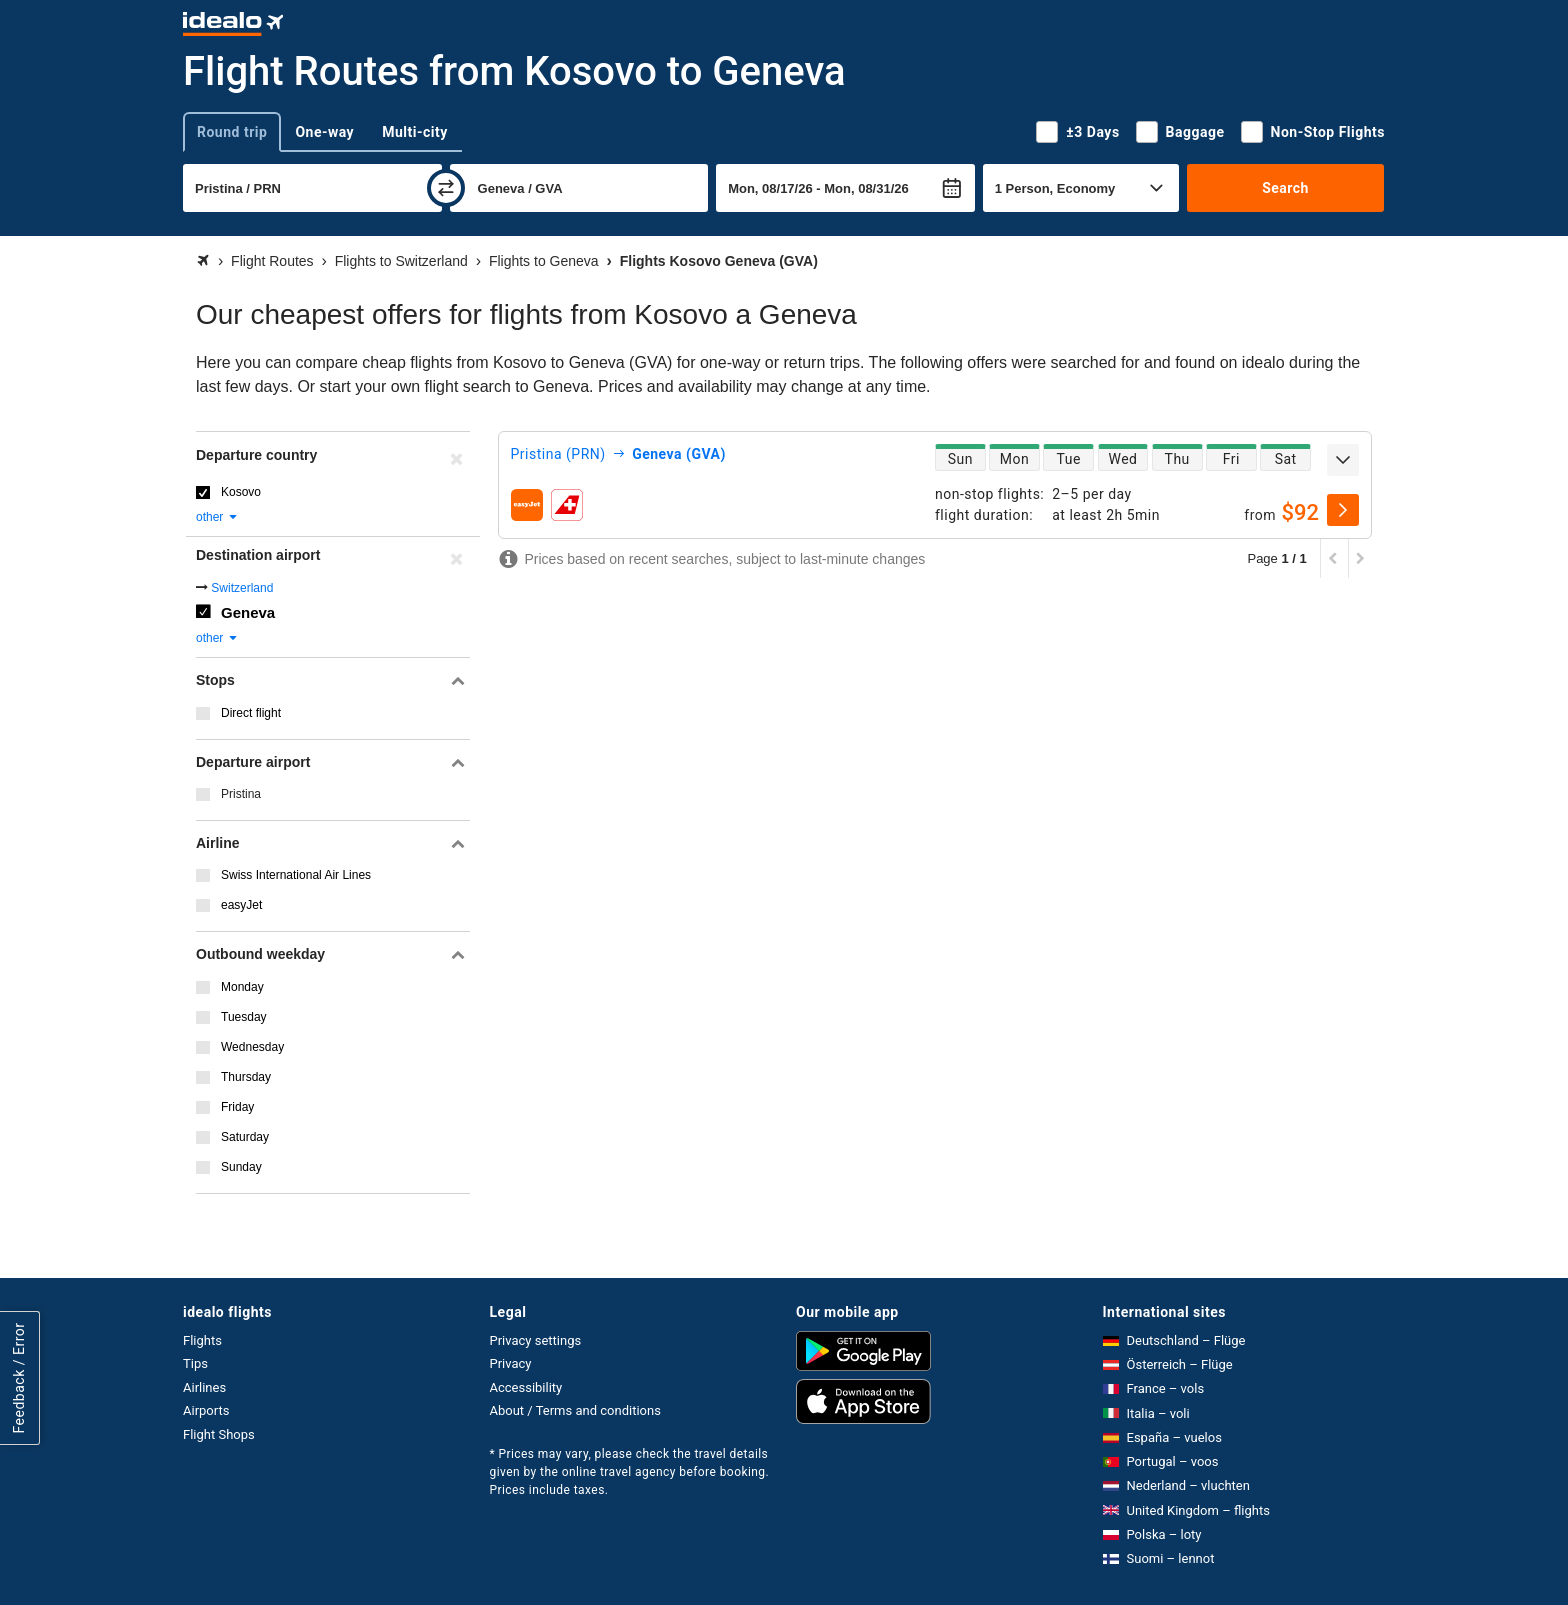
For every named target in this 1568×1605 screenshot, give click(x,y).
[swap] (446, 188)
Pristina (241, 794)
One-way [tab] (324, 132)
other (217, 517)
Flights (202, 1340)
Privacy (511, 1363)
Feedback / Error (19, 1377)
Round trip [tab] (232, 132)
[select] (1343, 510)
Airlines (204, 1387)
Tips (195, 1363)
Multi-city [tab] (415, 132)
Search (1285, 188)
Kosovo (241, 492)
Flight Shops (219, 1434)
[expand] (1343, 460)
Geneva (248, 612)
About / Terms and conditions (575, 1410)
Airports (206, 1410)
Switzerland (242, 588)
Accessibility (526, 1387)
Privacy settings (536, 1340)
